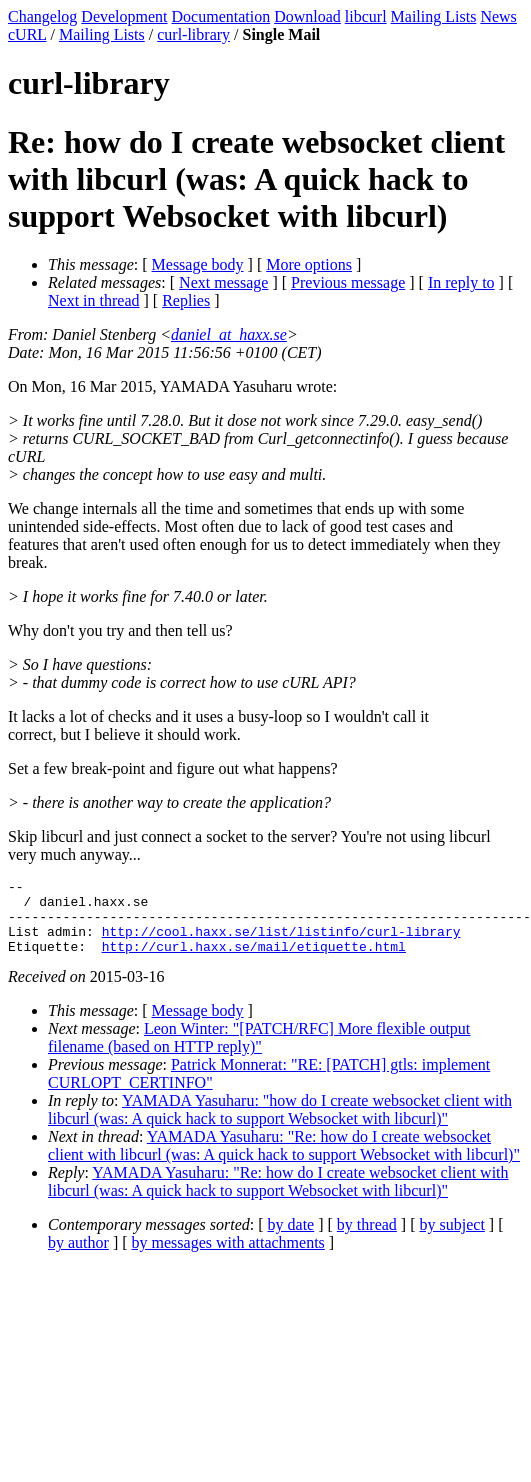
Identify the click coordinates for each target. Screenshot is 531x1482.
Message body (198, 264)
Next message (223, 282)
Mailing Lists (434, 16)
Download (307, 16)
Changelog (42, 16)
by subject (452, 1239)
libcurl (366, 16)
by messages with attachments (228, 1257)
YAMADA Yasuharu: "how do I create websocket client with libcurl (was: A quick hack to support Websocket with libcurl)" (280, 1124)
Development (124, 16)
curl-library (193, 34)
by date (291, 1239)
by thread (367, 1239)
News (498, 16)
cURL (27, 34)
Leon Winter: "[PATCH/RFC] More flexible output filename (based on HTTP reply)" (259, 1052)
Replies (186, 300)
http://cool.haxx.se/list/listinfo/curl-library (281, 943)
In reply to (461, 282)
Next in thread (94, 300)
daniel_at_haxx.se (229, 334)
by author (78, 1257)
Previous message (348, 282)
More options (309, 264)
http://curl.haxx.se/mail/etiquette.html (254, 961)
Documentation (221, 16)
